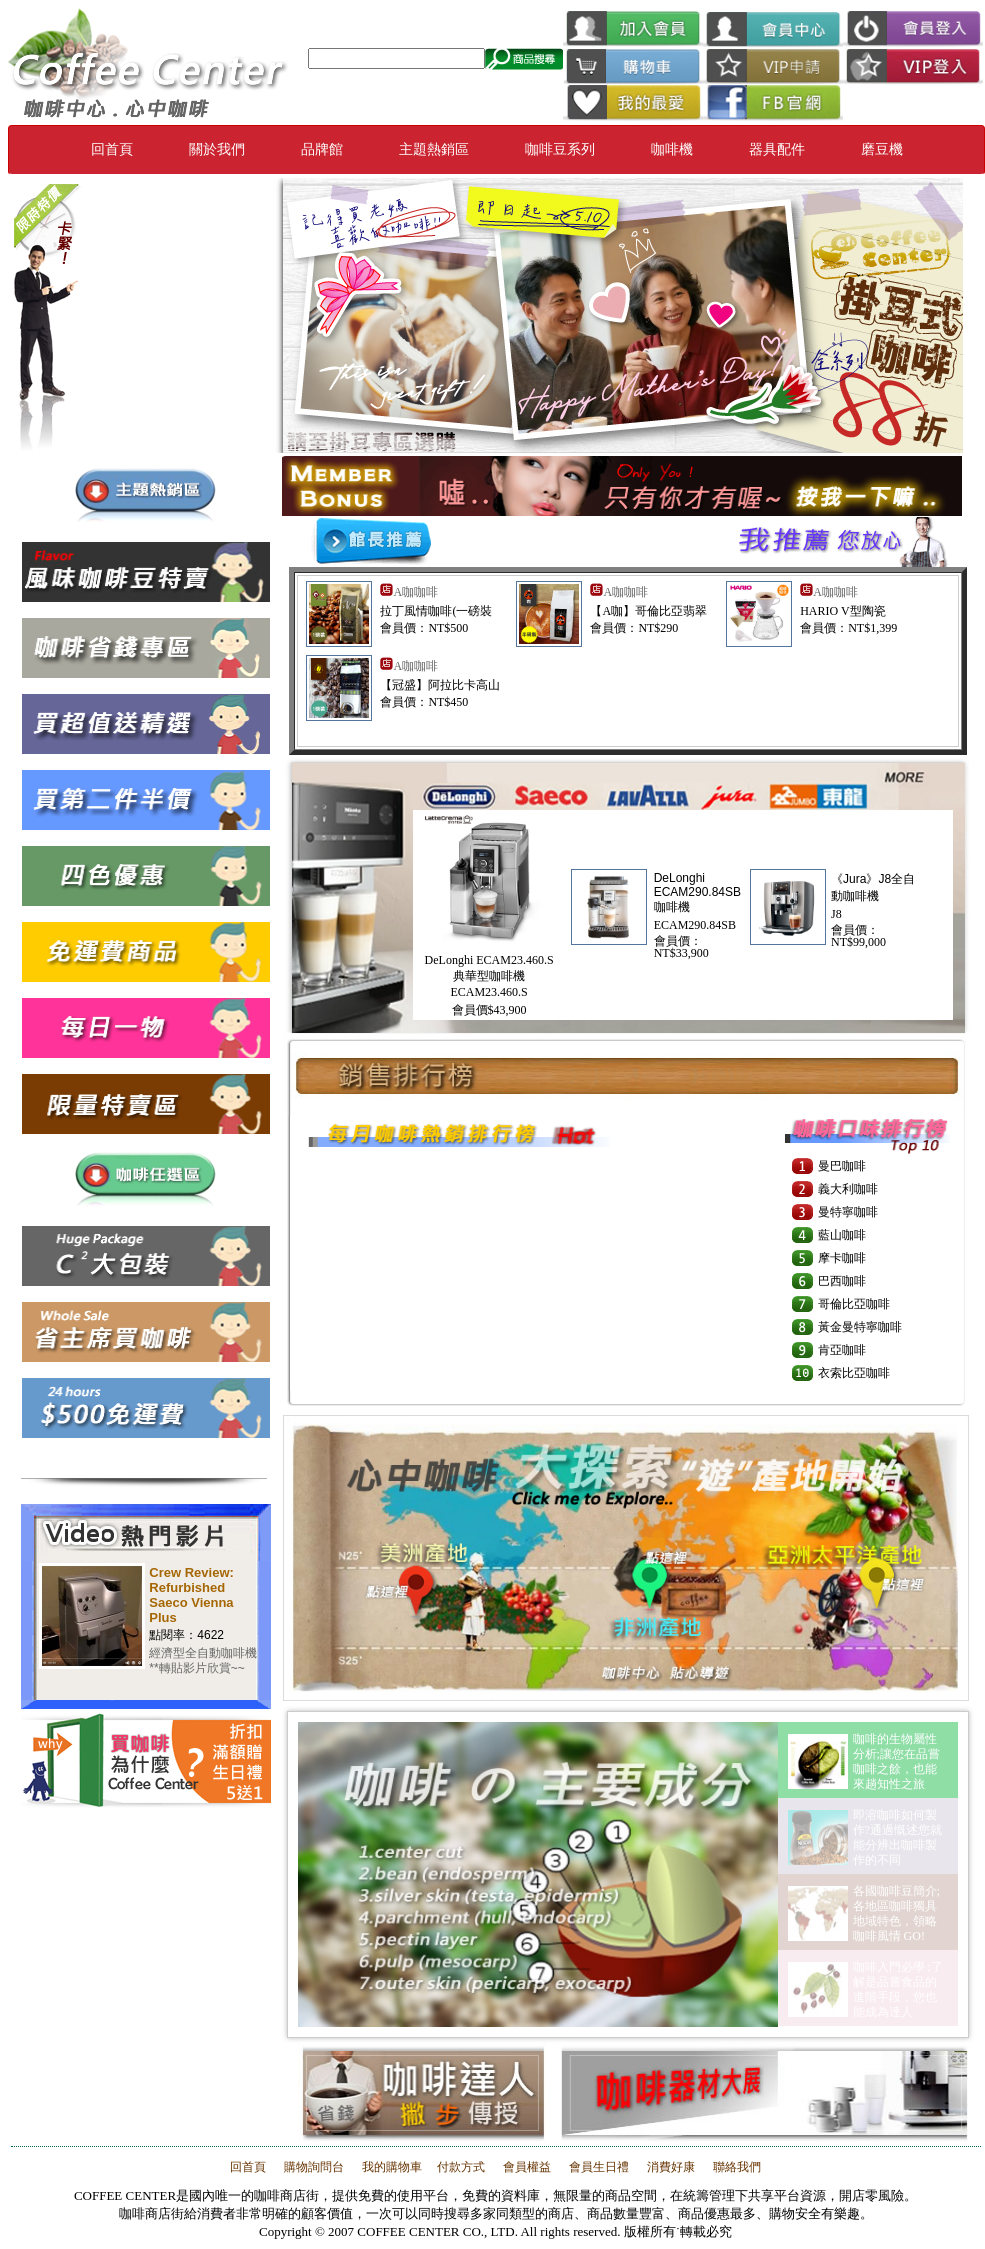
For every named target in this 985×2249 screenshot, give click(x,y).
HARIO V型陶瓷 (842, 611)
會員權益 (527, 2167)
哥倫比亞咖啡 (854, 1304)
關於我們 (217, 149)
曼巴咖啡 (842, 1166)
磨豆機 (882, 149)
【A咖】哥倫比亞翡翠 (648, 611)
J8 (836, 914)
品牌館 (322, 149)
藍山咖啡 (842, 1235)
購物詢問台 (314, 2167)
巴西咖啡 (842, 1281)
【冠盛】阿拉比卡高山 (440, 685)
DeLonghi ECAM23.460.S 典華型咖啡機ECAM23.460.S (489, 976)
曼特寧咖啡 (848, 1212)
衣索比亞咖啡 (854, 1373)
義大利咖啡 (848, 1189)
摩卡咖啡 (842, 1258)
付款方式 (461, 2167)
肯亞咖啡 (842, 1350)
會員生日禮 (599, 2167)
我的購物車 (390, 2167)
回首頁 (112, 149)
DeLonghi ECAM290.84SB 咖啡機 (697, 892)
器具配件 (777, 149)
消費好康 (669, 2167)
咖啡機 (672, 149)
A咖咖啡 (415, 592)
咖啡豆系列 (560, 149)
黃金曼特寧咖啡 (860, 1327)
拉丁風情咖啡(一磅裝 (436, 611)
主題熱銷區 (434, 149)
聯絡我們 (735, 2167)
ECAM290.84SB (695, 925)
